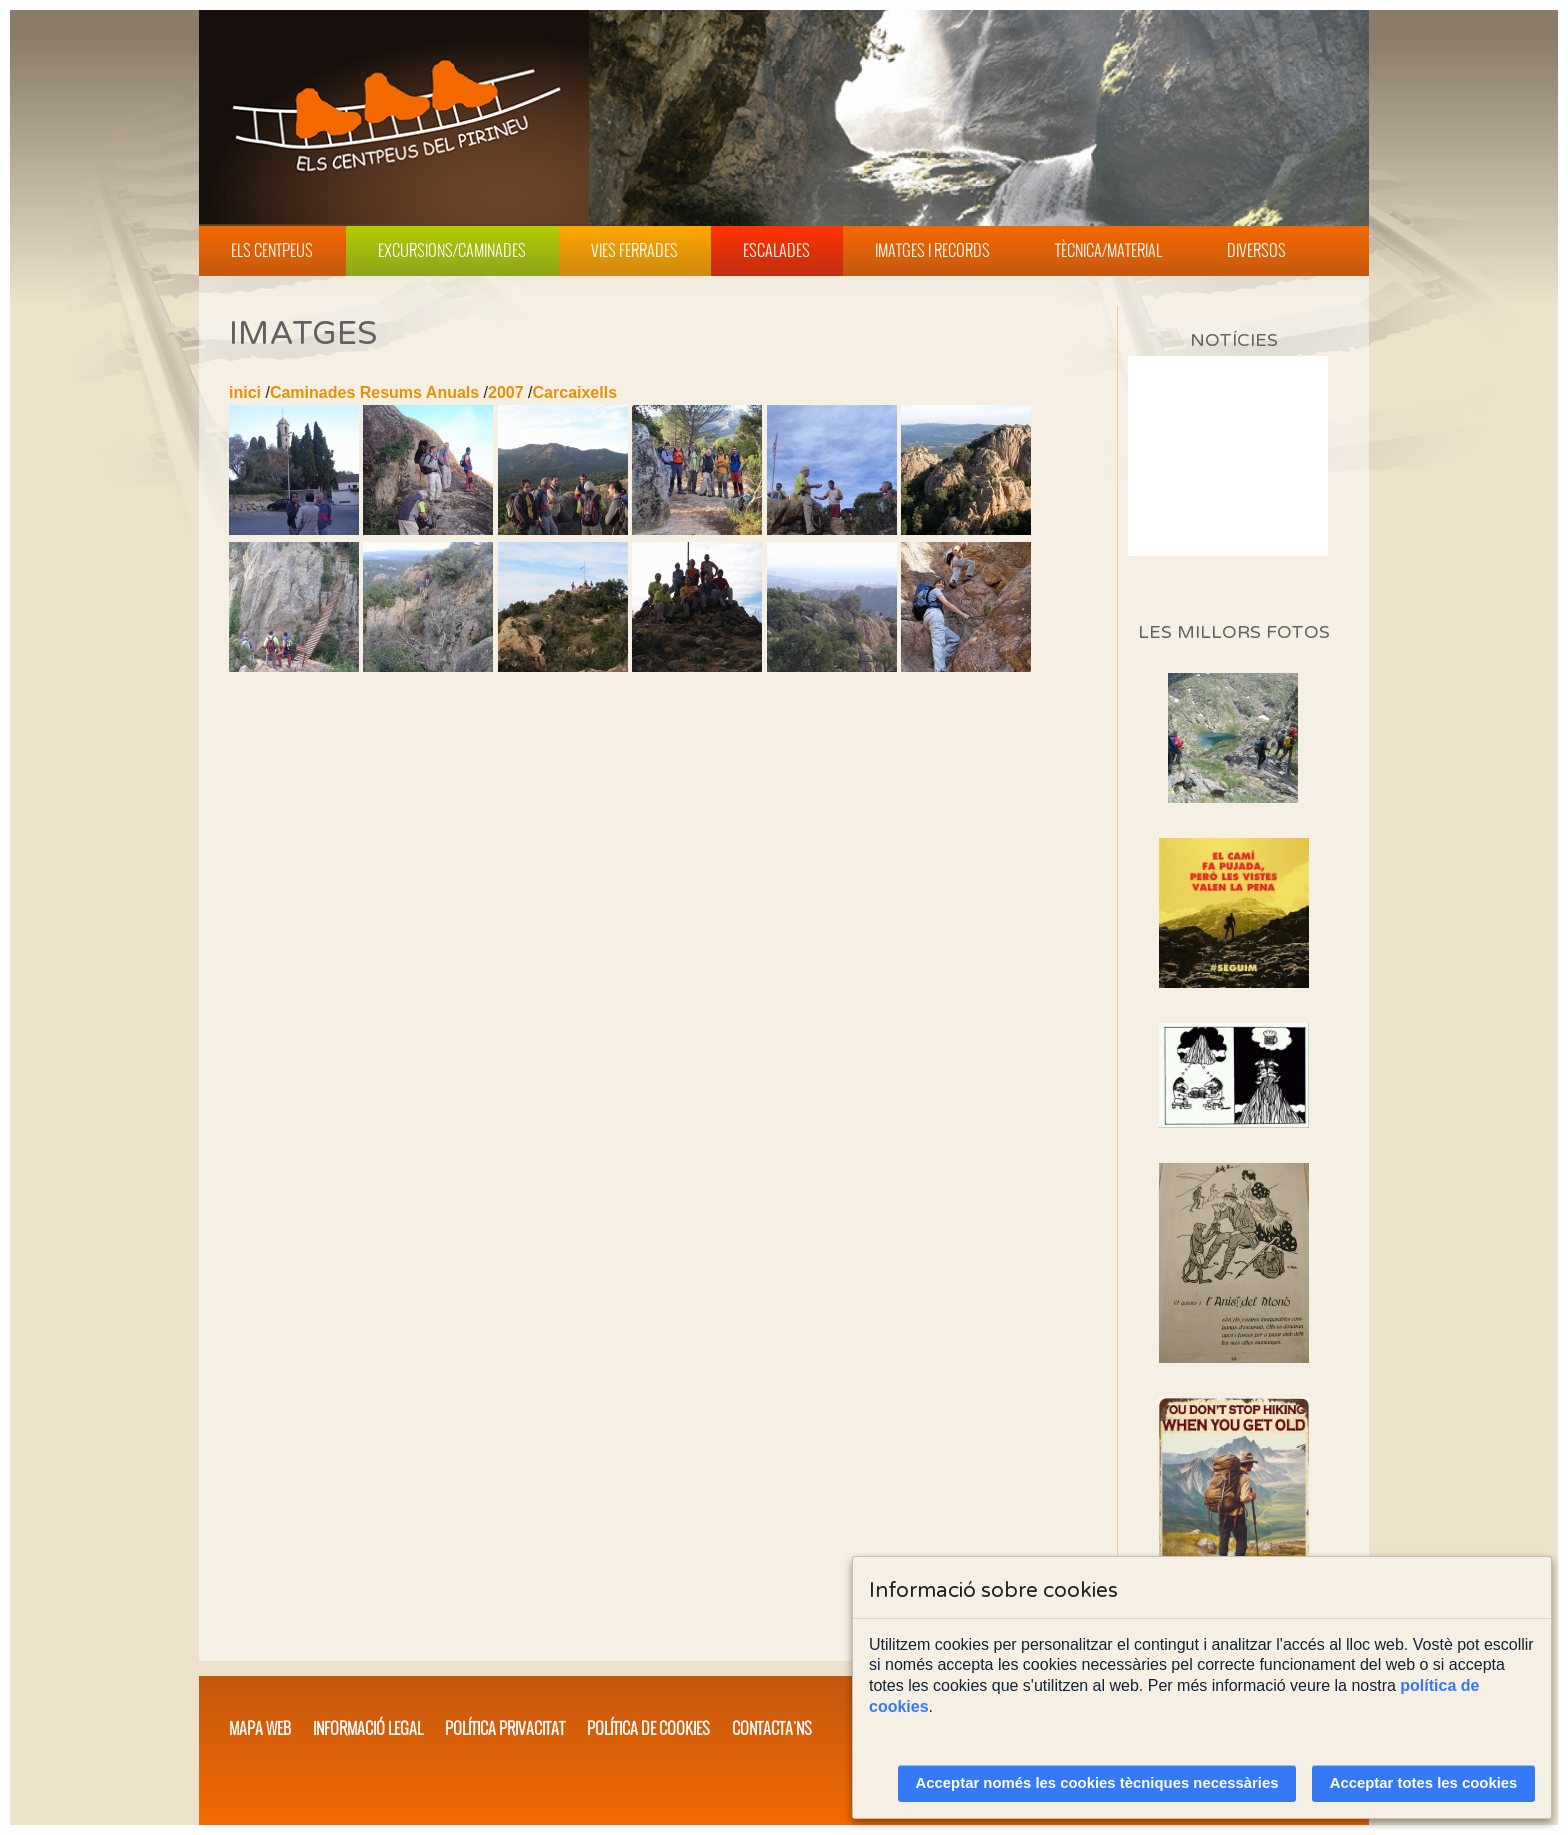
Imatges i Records (932, 250)
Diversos (1256, 250)
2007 (506, 392)
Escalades (776, 250)
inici (245, 392)
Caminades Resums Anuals (374, 392)
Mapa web (260, 1728)
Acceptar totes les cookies (1424, 1783)
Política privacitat (505, 1728)
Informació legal (368, 1728)
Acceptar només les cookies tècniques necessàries (1097, 1783)
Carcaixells (575, 392)
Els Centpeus (272, 250)
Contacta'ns (772, 1728)
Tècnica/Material (1108, 250)
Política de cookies (648, 1728)
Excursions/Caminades (452, 250)
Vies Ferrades (634, 250)
